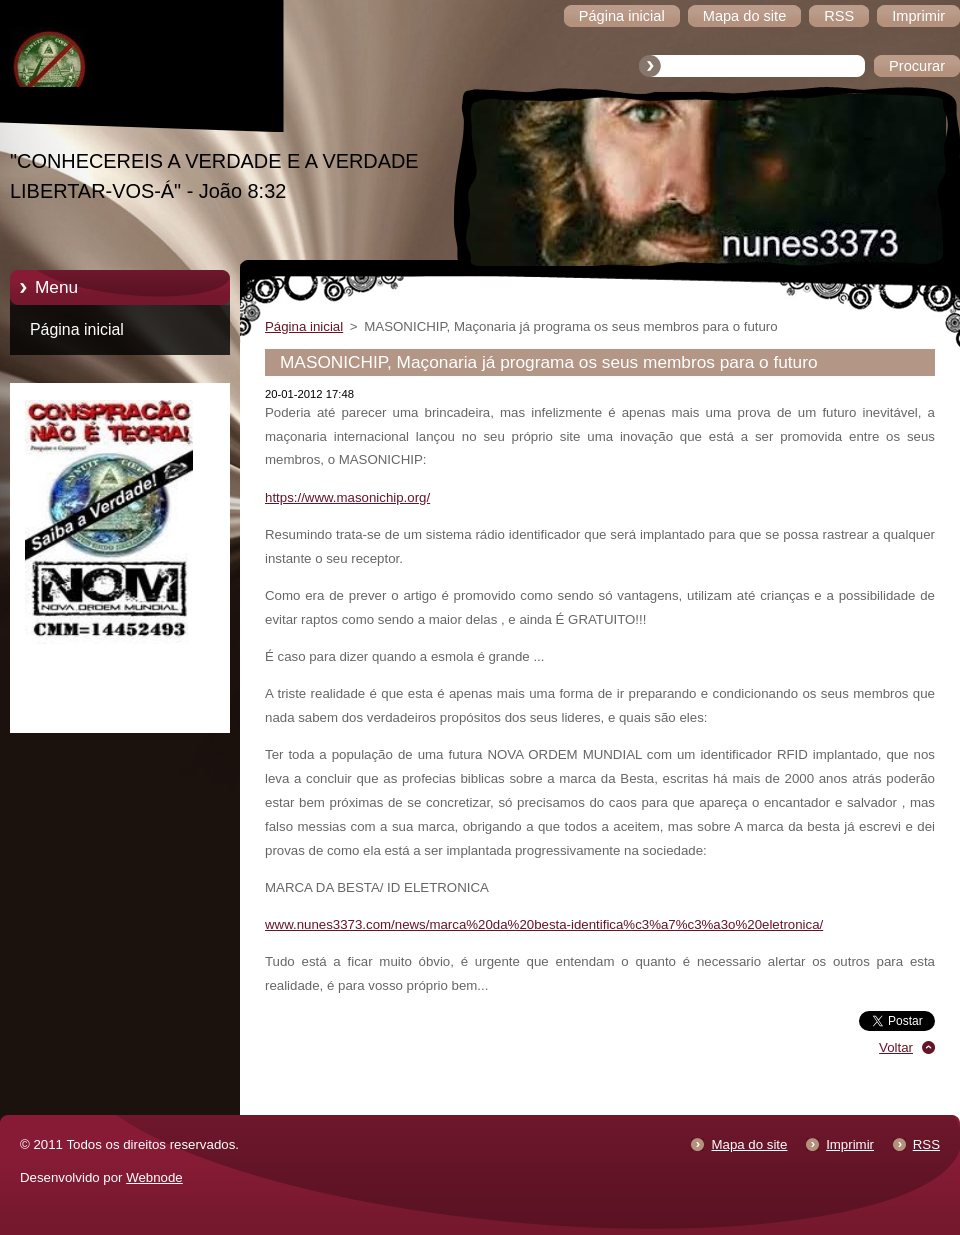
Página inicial (77, 329)
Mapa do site (749, 1144)
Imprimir (850, 1144)
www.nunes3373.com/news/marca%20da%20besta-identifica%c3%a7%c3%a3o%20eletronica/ (544, 924)
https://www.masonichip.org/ (347, 497)
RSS (926, 1144)
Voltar (896, 1047)
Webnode (154, 1177)
